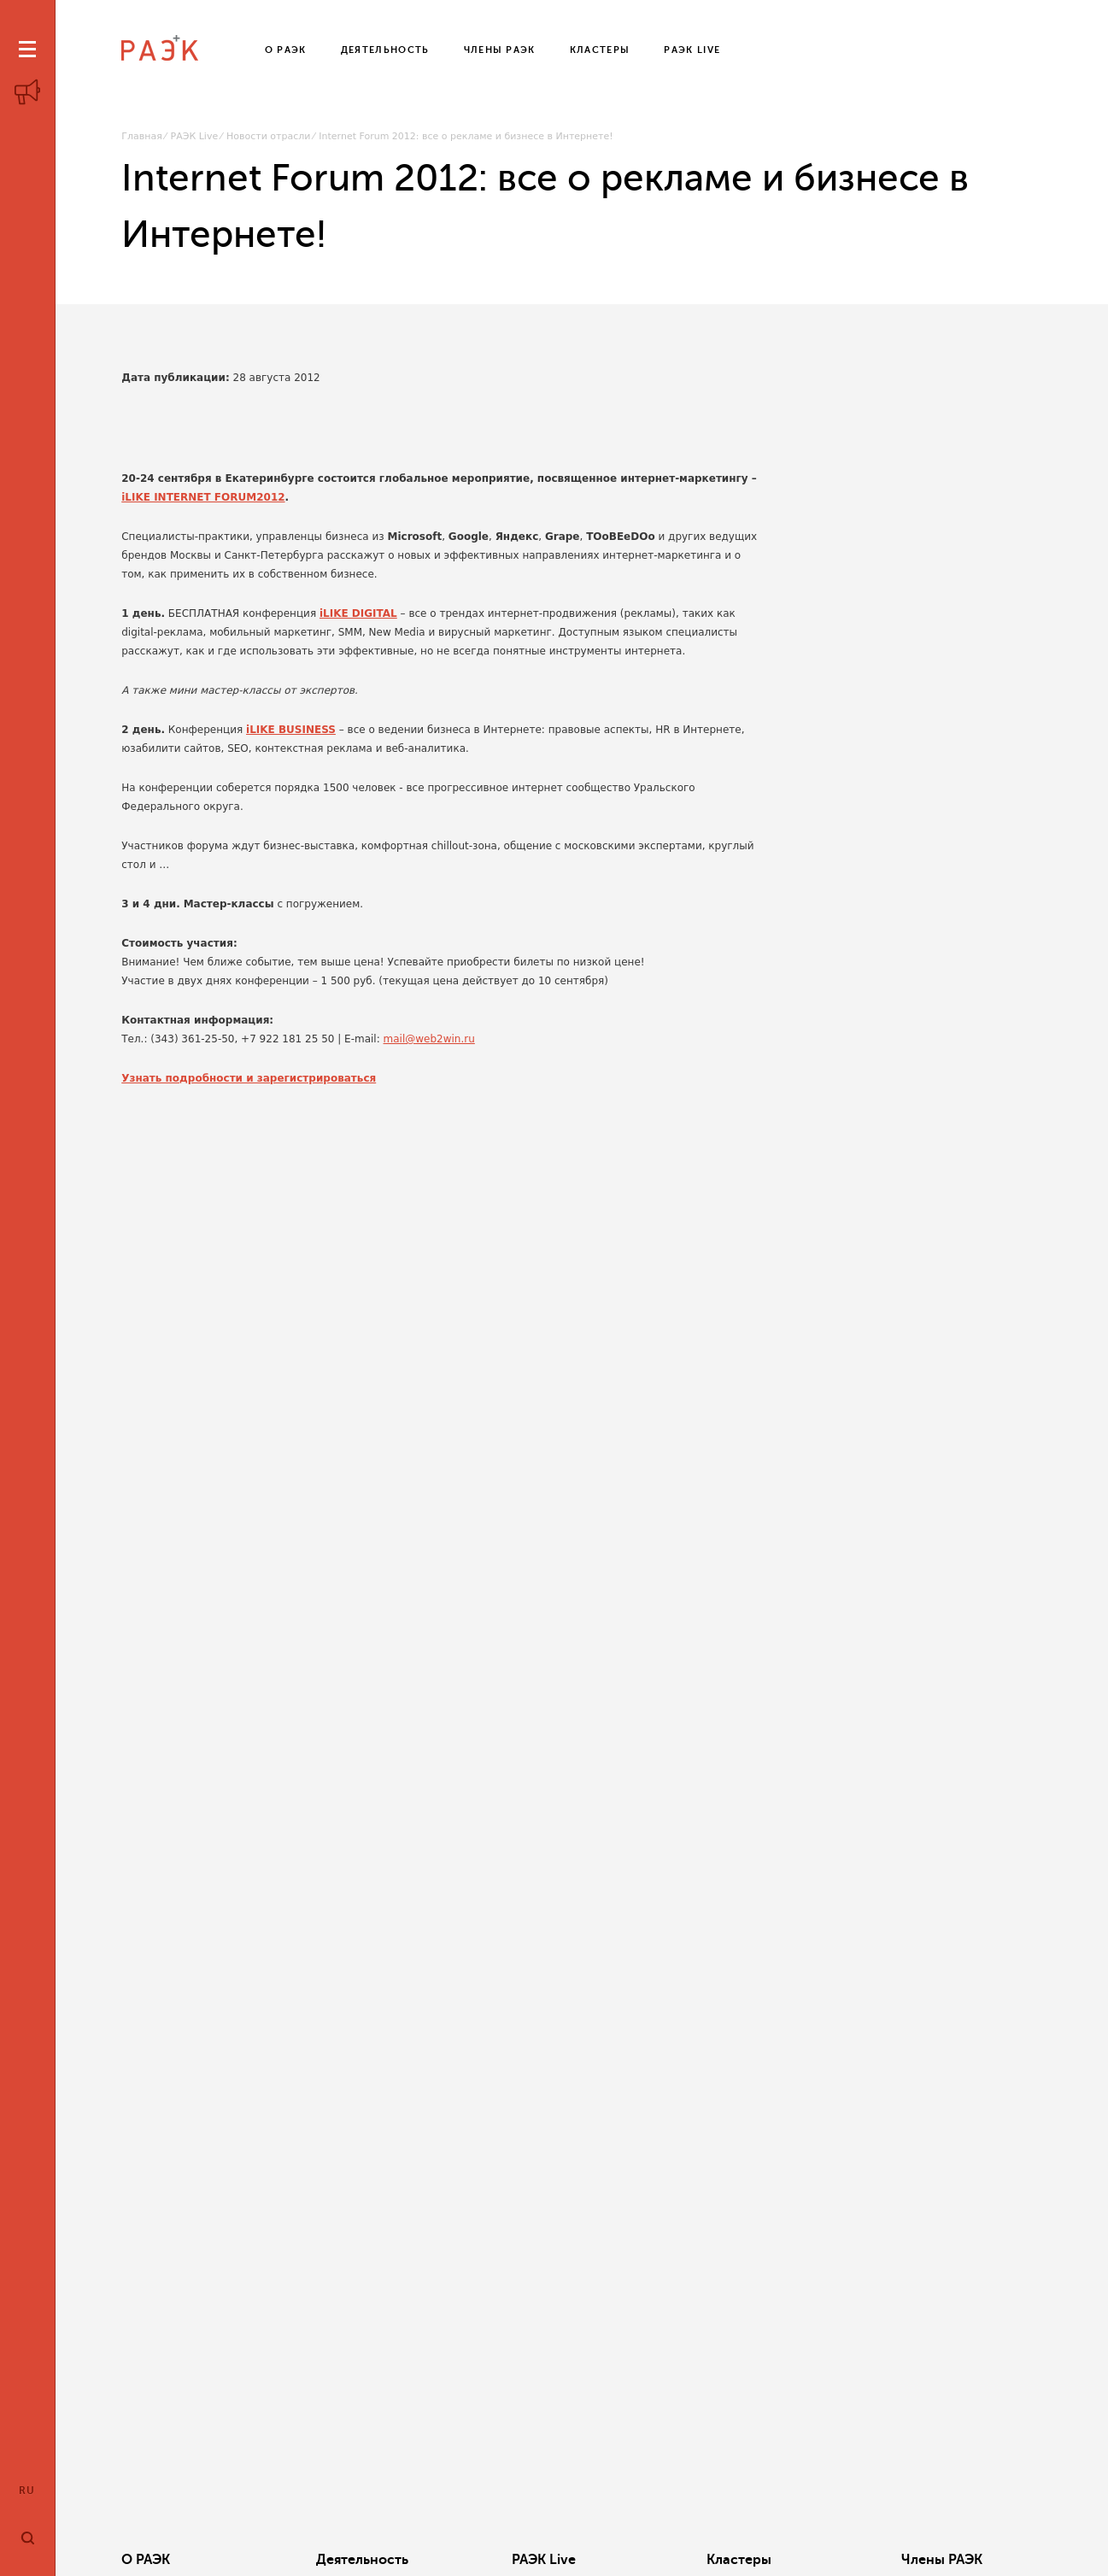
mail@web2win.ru (429, 1039)
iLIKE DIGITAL (358, 613)
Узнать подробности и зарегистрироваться (248, 1078)
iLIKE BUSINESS (291, 730)
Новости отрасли (268, 136)
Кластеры (738, 2559)
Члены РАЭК (941, 2559)
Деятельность (362, 2559)
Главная (141, 136)
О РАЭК (145, 2559)
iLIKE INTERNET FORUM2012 (202, 497)
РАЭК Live (195, 136)
